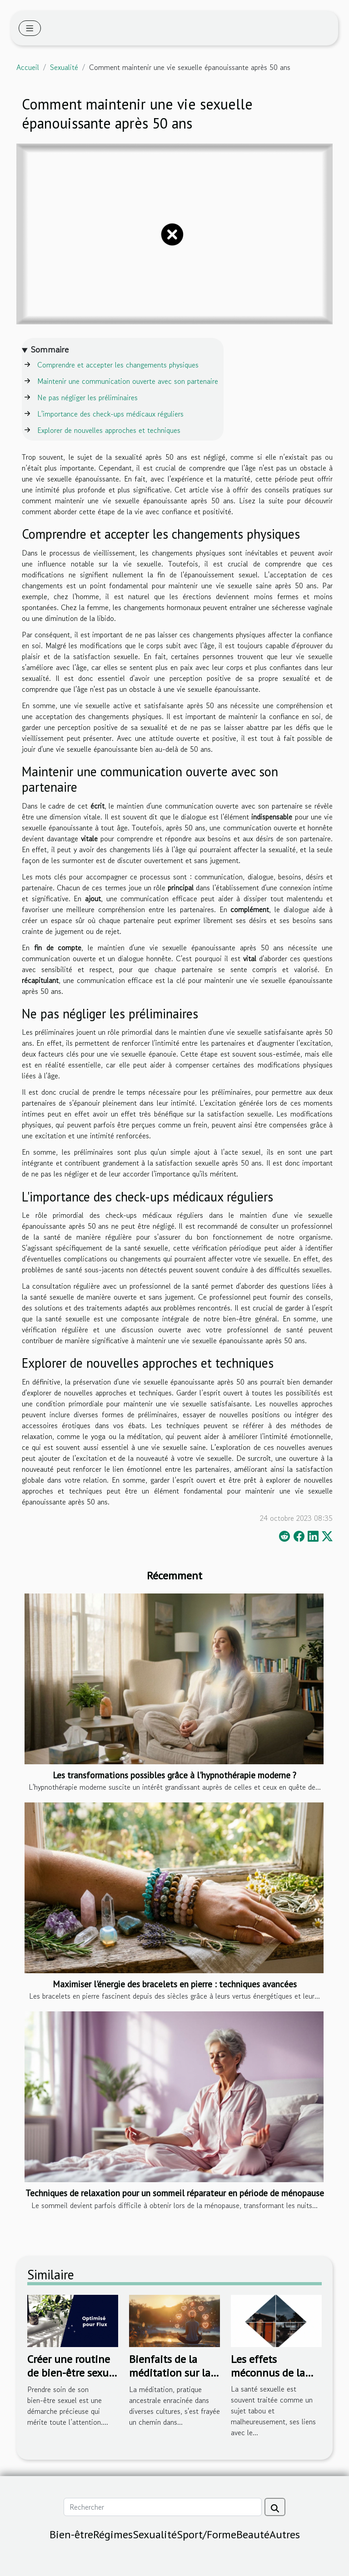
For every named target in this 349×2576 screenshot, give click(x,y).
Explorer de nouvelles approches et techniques (108, 430)
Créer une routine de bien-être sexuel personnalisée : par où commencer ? (72, 2379)
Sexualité (64, 67)
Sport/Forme (206, 2534)
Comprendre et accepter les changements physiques (118, 364)
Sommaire (50, 349)
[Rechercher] (162, 2507)
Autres (284, 2534)
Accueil (27, 67)
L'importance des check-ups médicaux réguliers (110, 413)
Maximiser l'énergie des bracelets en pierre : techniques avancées (175, 1984)
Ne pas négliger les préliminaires (87, 397)
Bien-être (71, 2534)
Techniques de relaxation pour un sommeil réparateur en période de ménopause (174, 2193)
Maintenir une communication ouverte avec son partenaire (127, 381)
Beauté (252, 2534)
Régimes (113, 2534)
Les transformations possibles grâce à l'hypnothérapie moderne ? (174, 1775)
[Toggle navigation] (30, 28)
